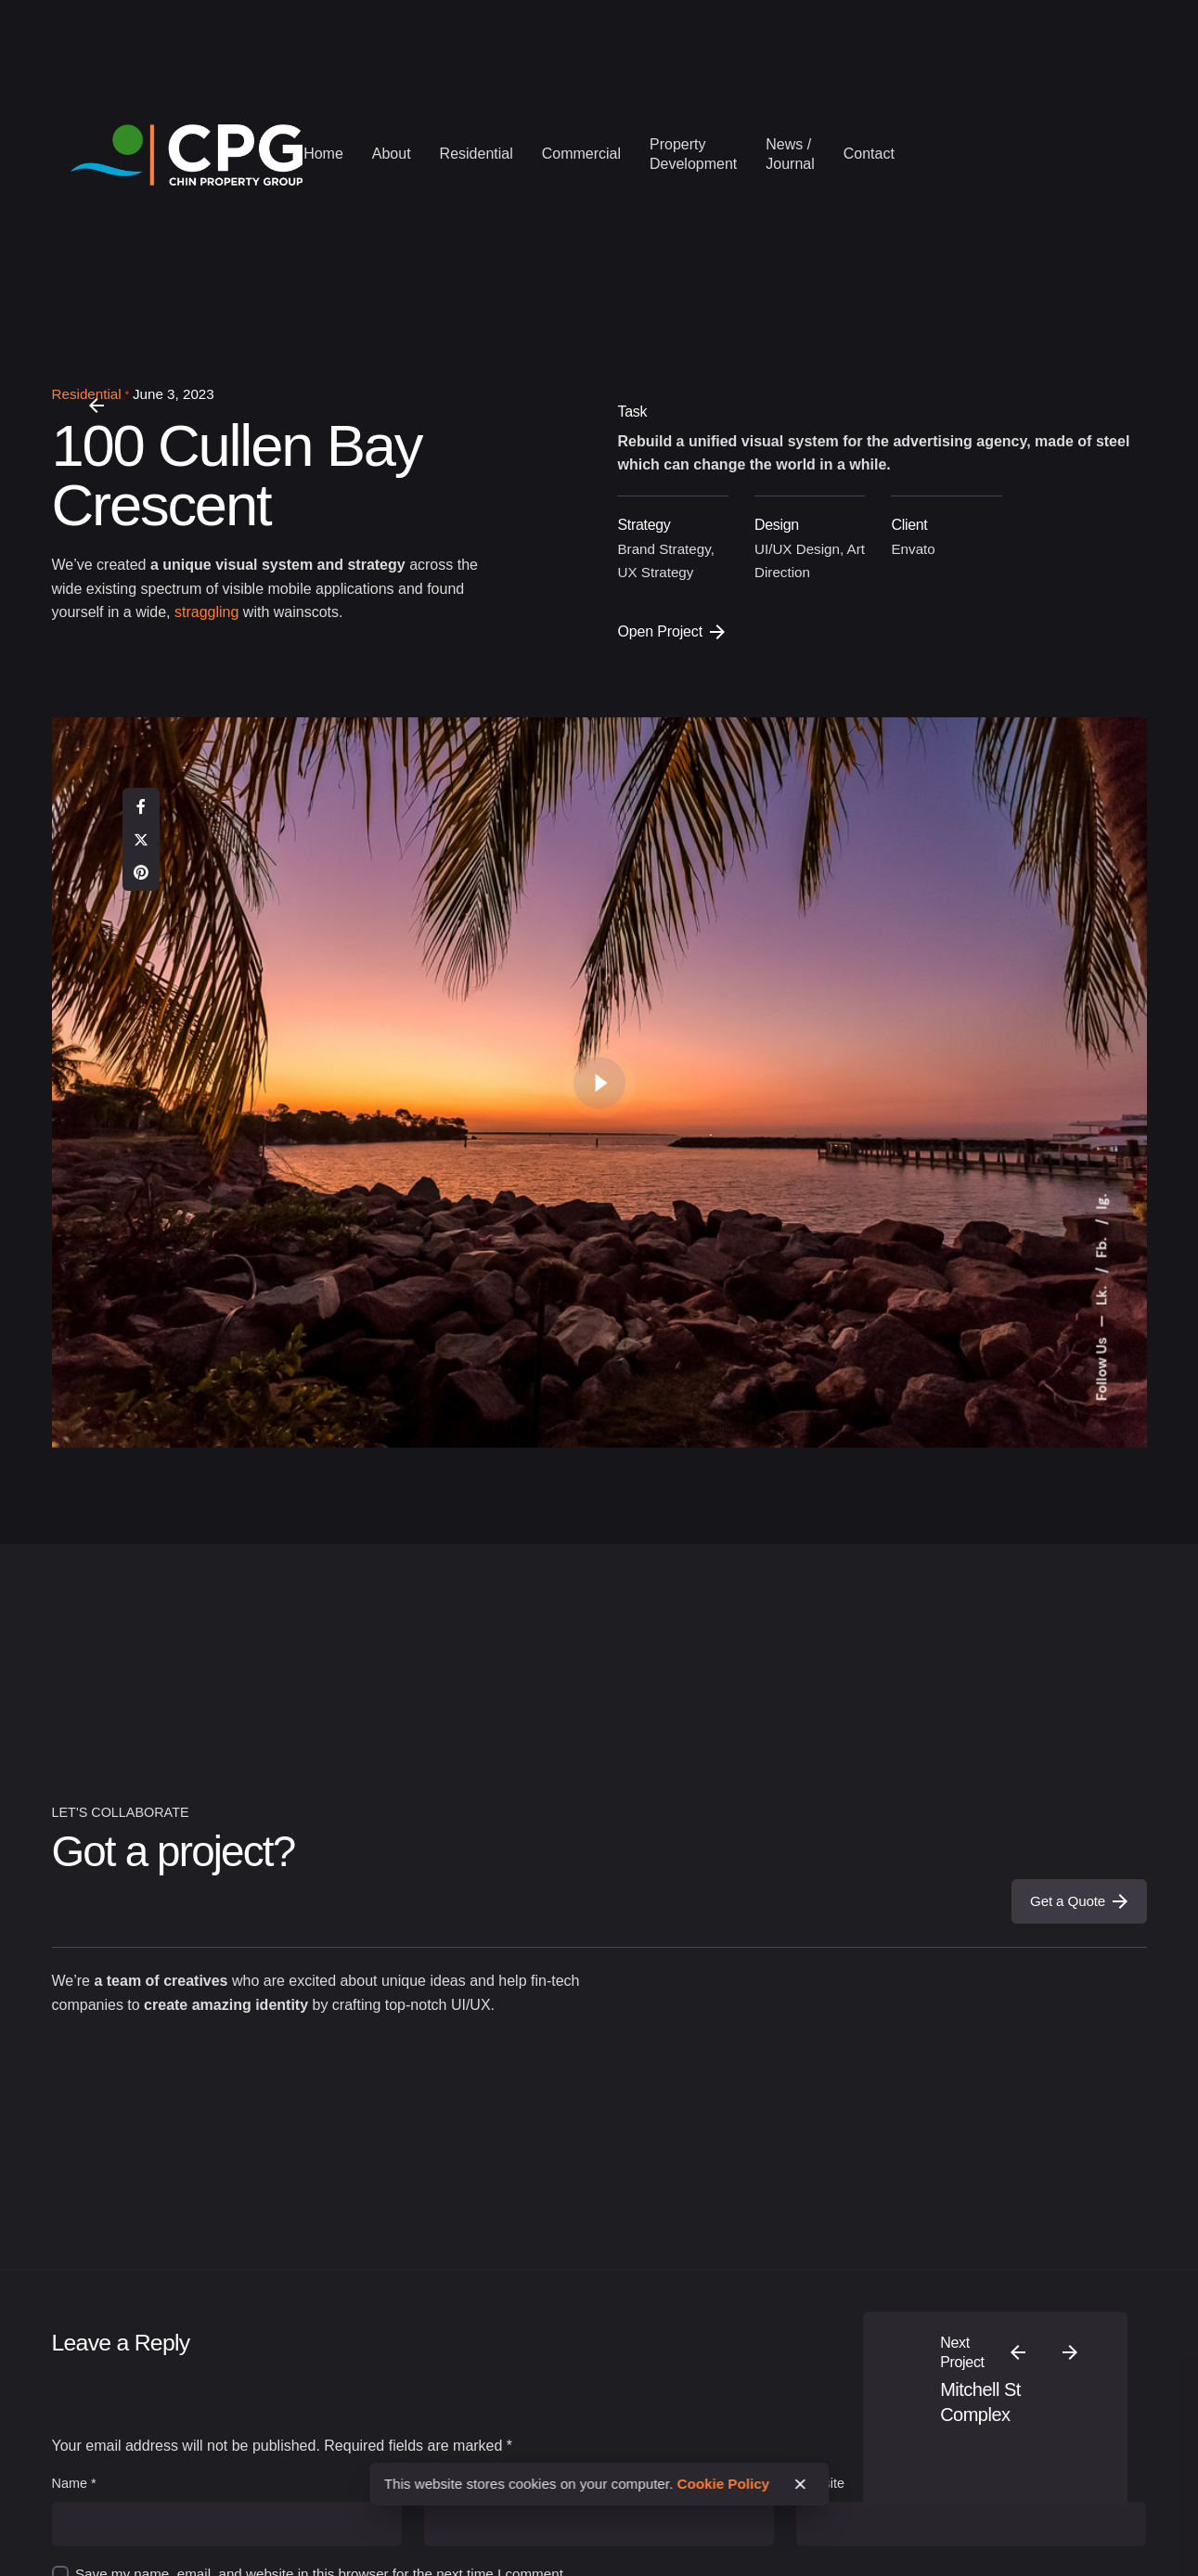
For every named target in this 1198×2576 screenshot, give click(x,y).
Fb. (1101, 1246)
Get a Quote (1078, 1901)
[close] (800, 2484)
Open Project (670, 631)
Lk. (1101, 1294)
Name (74, 2483)
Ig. (1101, 1201)
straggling (206, 612)
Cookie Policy (723, 2484)
